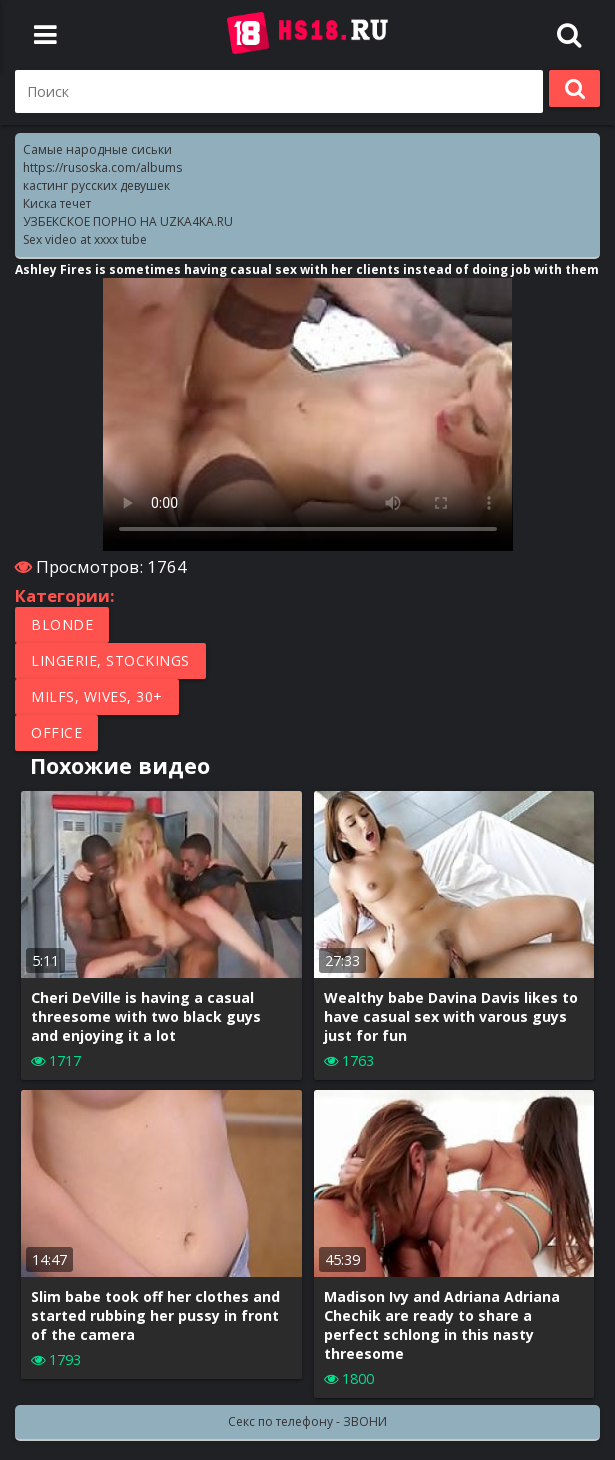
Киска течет (57, 203)
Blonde (62, 624)
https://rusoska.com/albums (102, 167)
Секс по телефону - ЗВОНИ (307, 1421)
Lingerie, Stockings (110, 660)
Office (56, 732)
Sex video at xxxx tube (85, 239)
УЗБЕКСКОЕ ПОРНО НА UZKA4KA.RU (128, 221)
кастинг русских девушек (96, 185)
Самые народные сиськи (97, 149)
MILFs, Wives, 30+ (97, 696)
